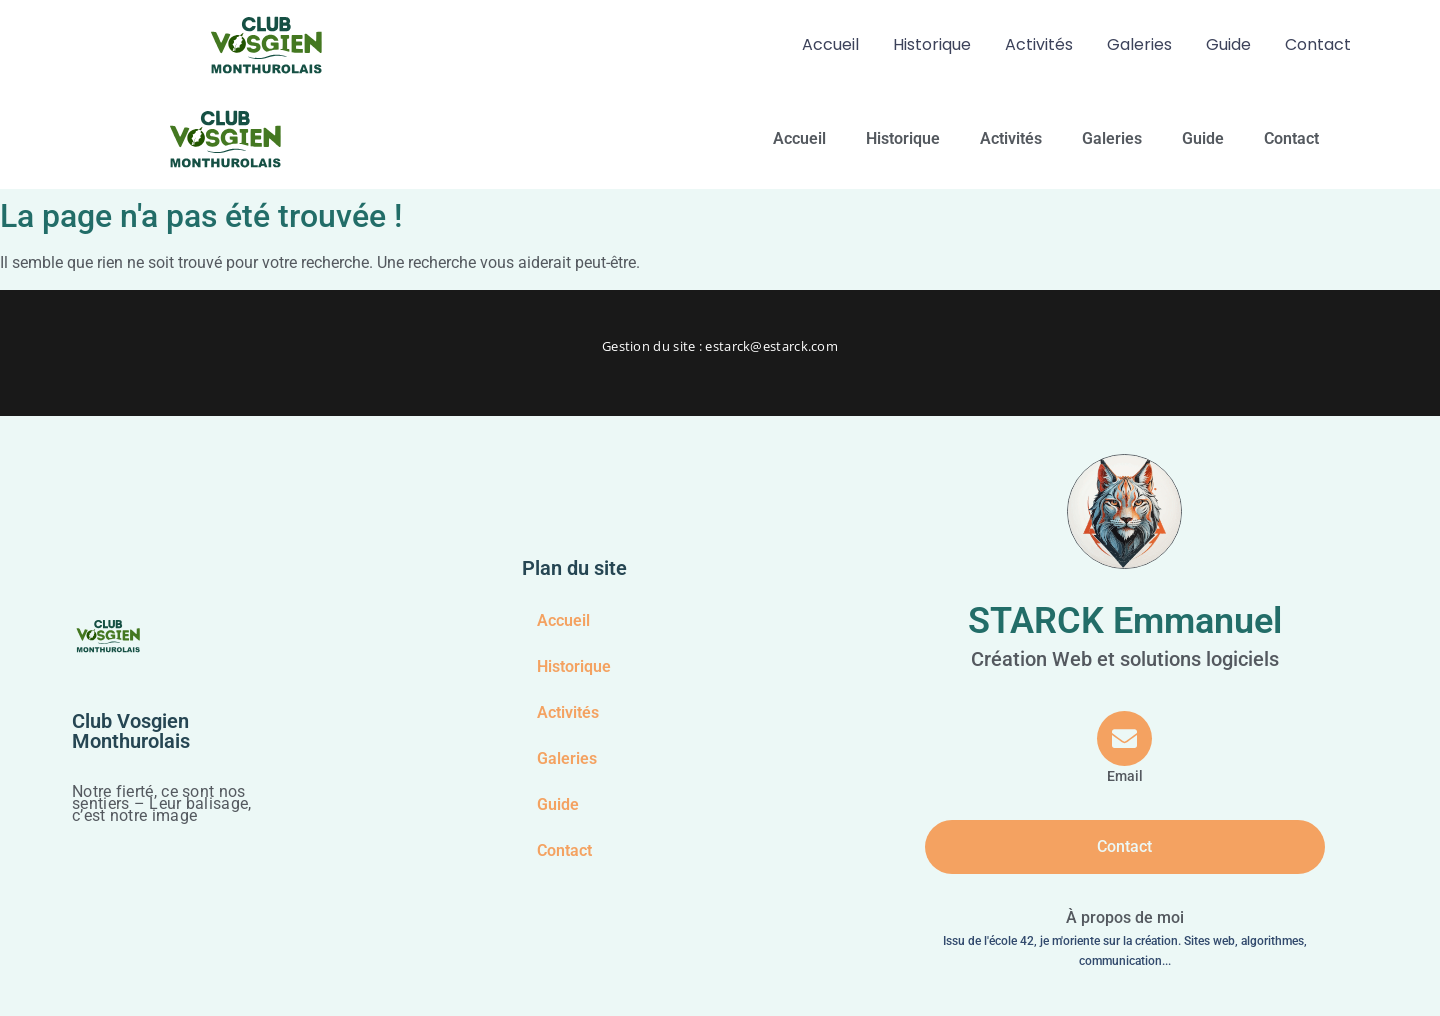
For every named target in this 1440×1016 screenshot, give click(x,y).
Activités (1039, 44)
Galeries (1139, 44)
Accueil (830, 44)
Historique (932, 44)
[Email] (1125, 748)
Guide (1228, 44)
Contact (1318, 44)
